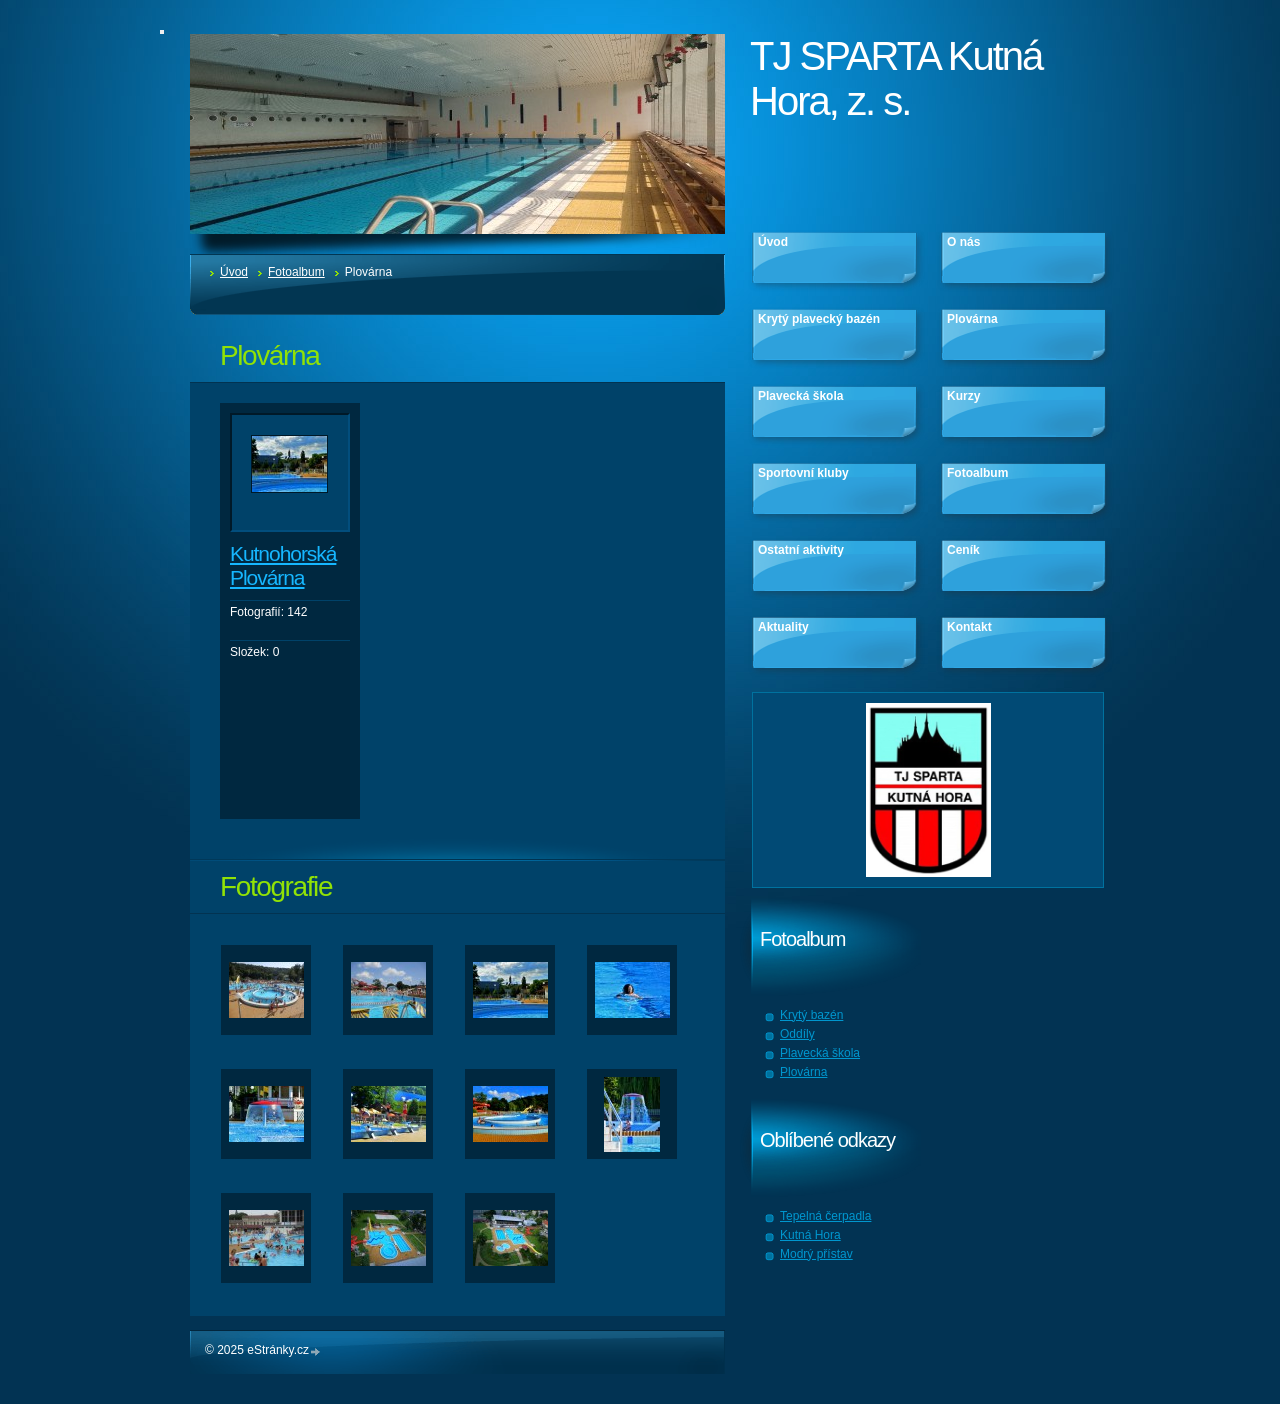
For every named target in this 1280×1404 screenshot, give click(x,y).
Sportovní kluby (803, 473)
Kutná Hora (810, 1235)
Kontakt (969, 627)
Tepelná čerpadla (825, 1216)
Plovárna (972, 319)
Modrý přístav (816, 1254)
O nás (963, 242)
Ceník (963, 550)
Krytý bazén (811, 1015)
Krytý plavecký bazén (819, 319)
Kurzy (963, 396)
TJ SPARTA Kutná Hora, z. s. (896, 78)
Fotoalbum (296, 272)
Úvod (234, 272)
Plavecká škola (800, 396)
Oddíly (797, 1034)
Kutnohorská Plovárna (283, 565)
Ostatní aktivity (801, 550)
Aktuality (783, 627)
